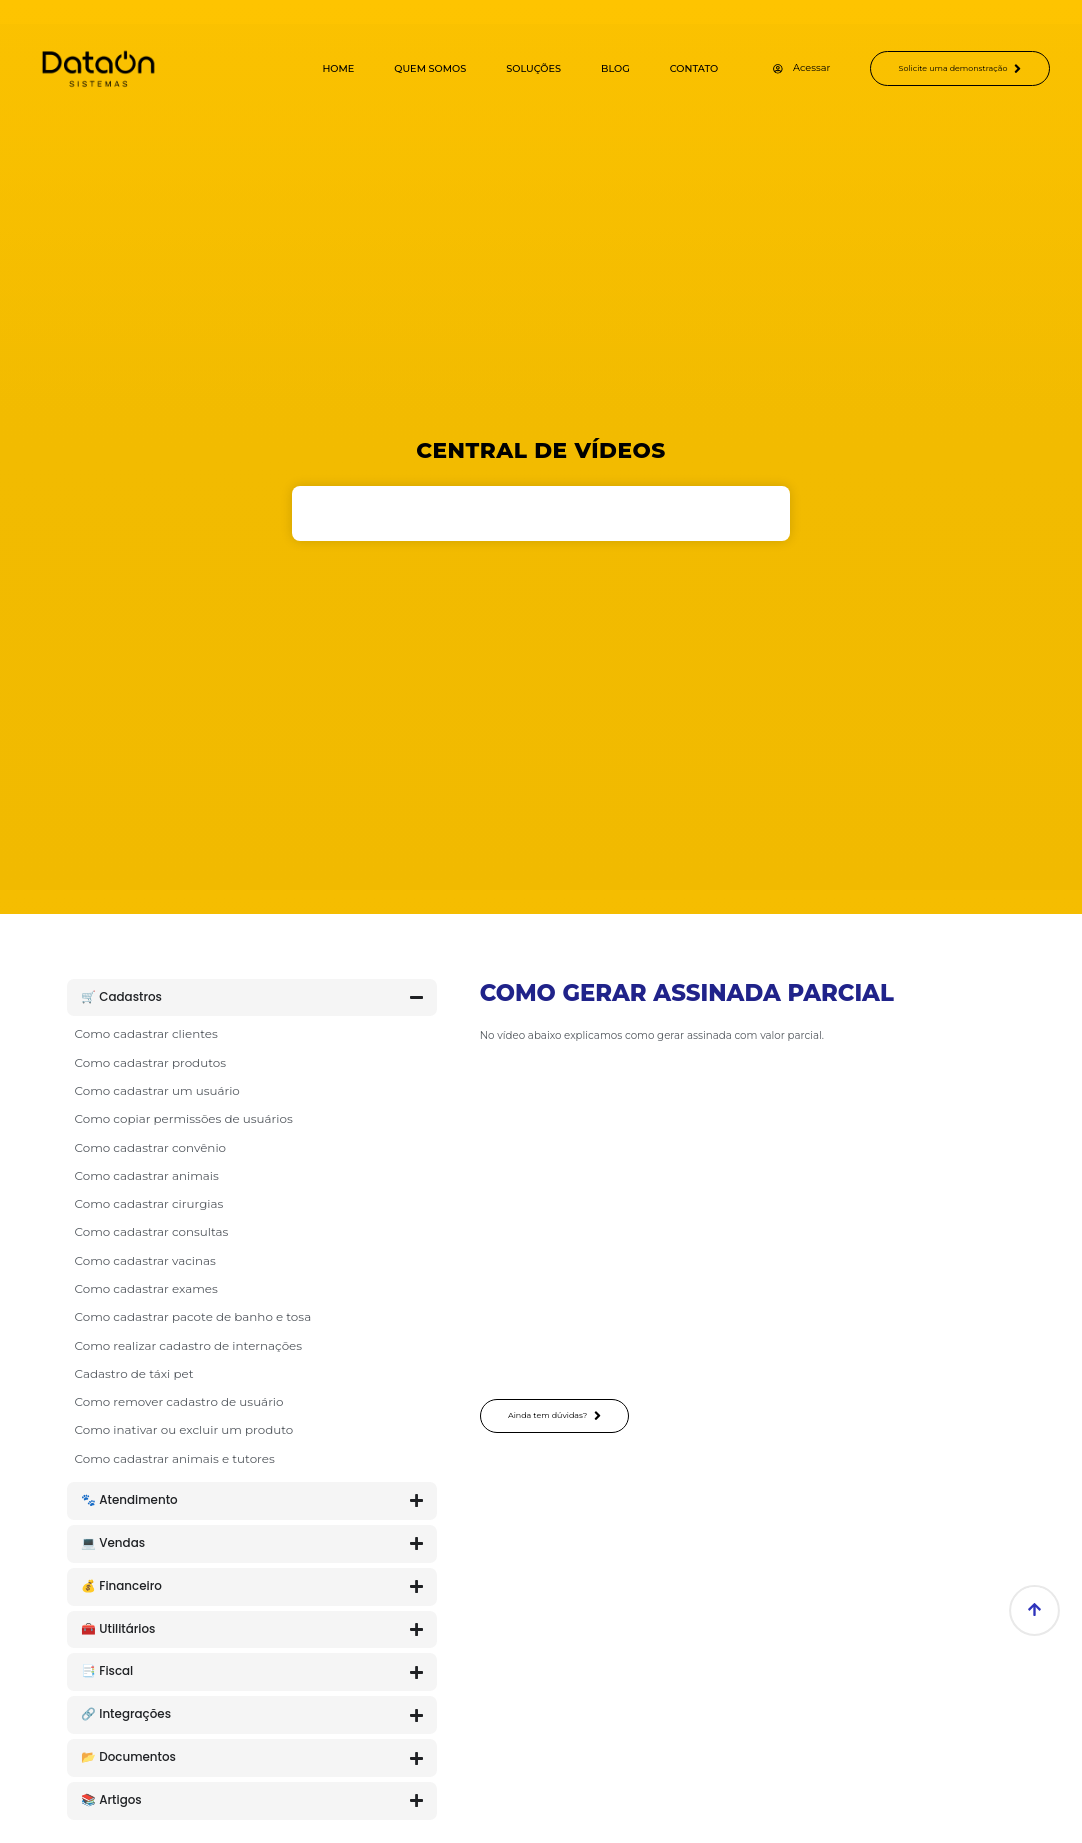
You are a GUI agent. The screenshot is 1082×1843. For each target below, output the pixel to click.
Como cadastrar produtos (150, 1062)
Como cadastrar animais (147, 1175)
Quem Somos (407, 68)
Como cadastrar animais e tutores (175, 1458)
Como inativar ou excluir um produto (184, 1429)
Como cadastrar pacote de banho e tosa (193, 1316)
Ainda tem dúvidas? (564, 1417)
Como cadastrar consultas (152, 1231)
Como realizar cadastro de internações (189, 1345)
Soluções (510, 68)
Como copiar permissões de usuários (184, 1118)
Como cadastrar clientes (146, 1033)
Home (315, 68)
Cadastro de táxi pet (134, 1373)
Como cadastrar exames (146, 1288)
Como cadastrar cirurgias (149, 1203)
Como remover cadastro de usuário (179, 1401)
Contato (670, 68)
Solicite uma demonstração (948, 69)
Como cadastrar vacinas (145, 1260)
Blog (591, 68)
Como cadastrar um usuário (157, 1090)
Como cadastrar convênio (151, 1147)
